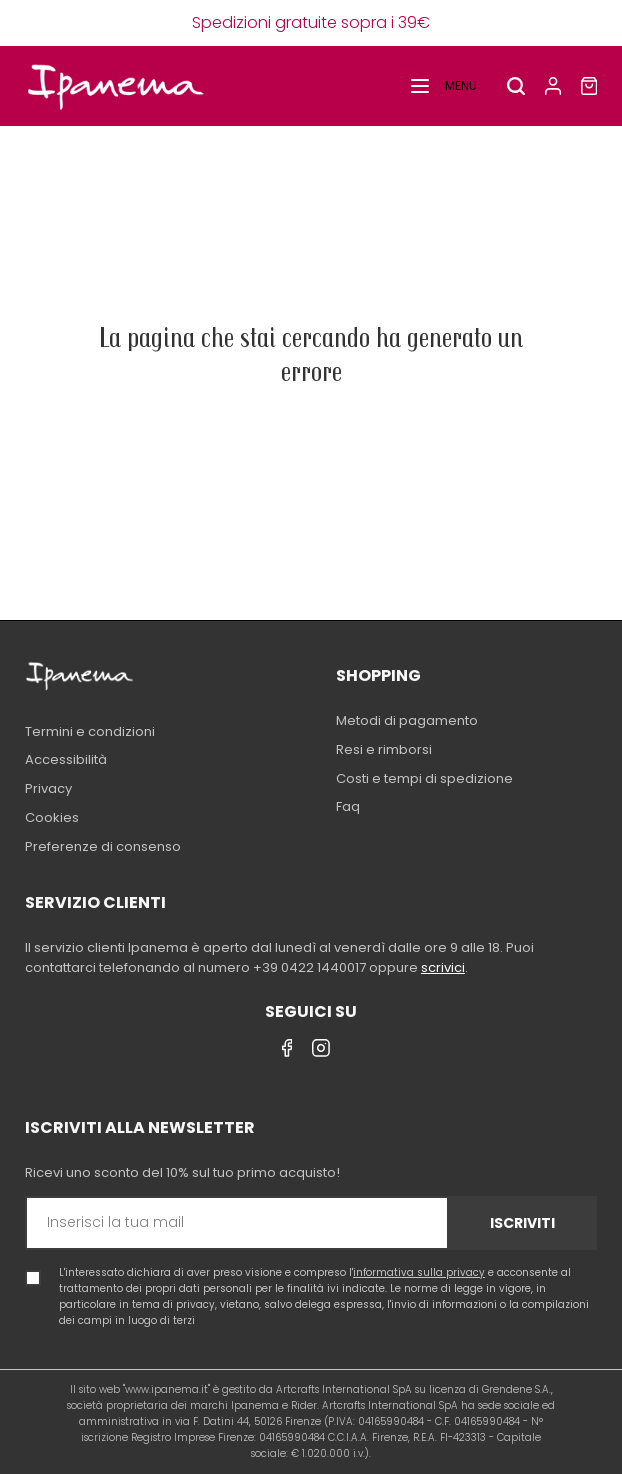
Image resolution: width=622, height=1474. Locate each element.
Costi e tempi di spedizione (424, 778)
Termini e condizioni (90, 731)
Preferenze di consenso (103, 846)
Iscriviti (522, 1223)
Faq (348, 806)
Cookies (52, 817)
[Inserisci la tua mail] (237, 1223)
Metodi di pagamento (407, 720)
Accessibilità (66, 759)
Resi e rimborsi (384, 749)
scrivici (443, 967)
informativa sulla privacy (419, 1272)
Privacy (48, 788)
